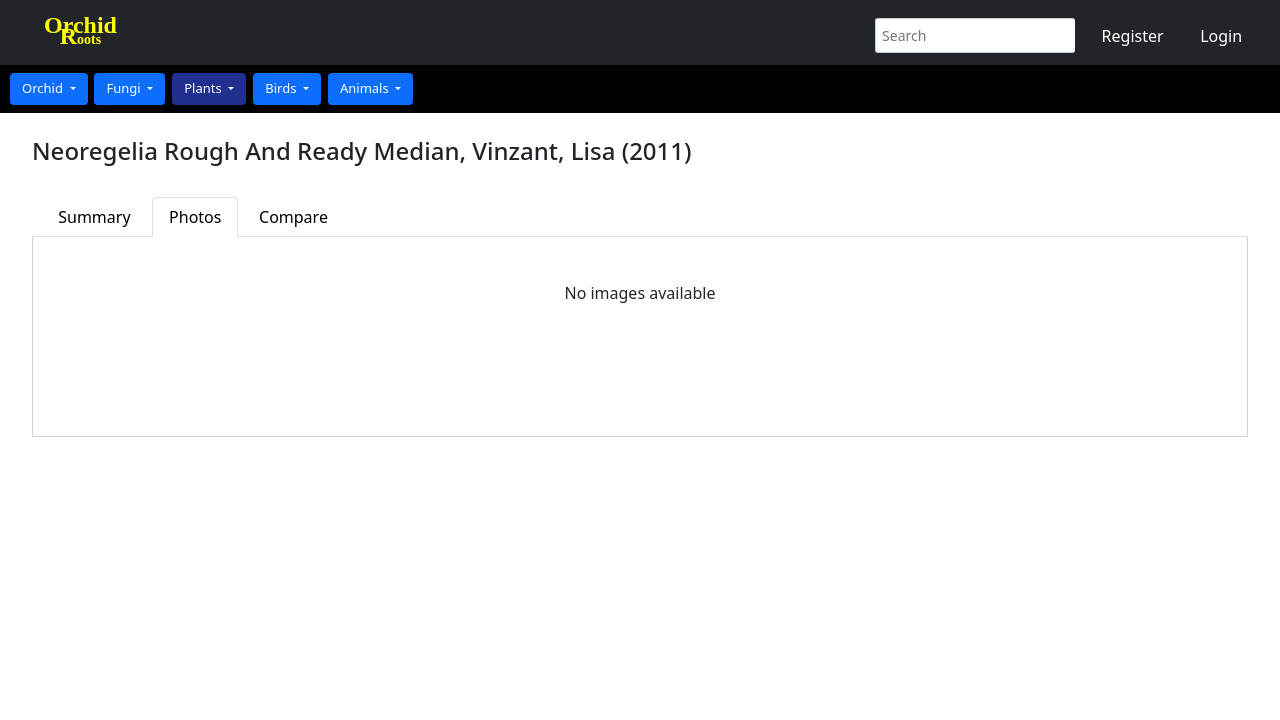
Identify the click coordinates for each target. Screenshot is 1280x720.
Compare (293, 217)
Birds (282, 88)
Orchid (44, 88)
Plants (204, 88)
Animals (366, 88)
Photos (195, 217)
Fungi (125, 88)
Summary (94, 217)
